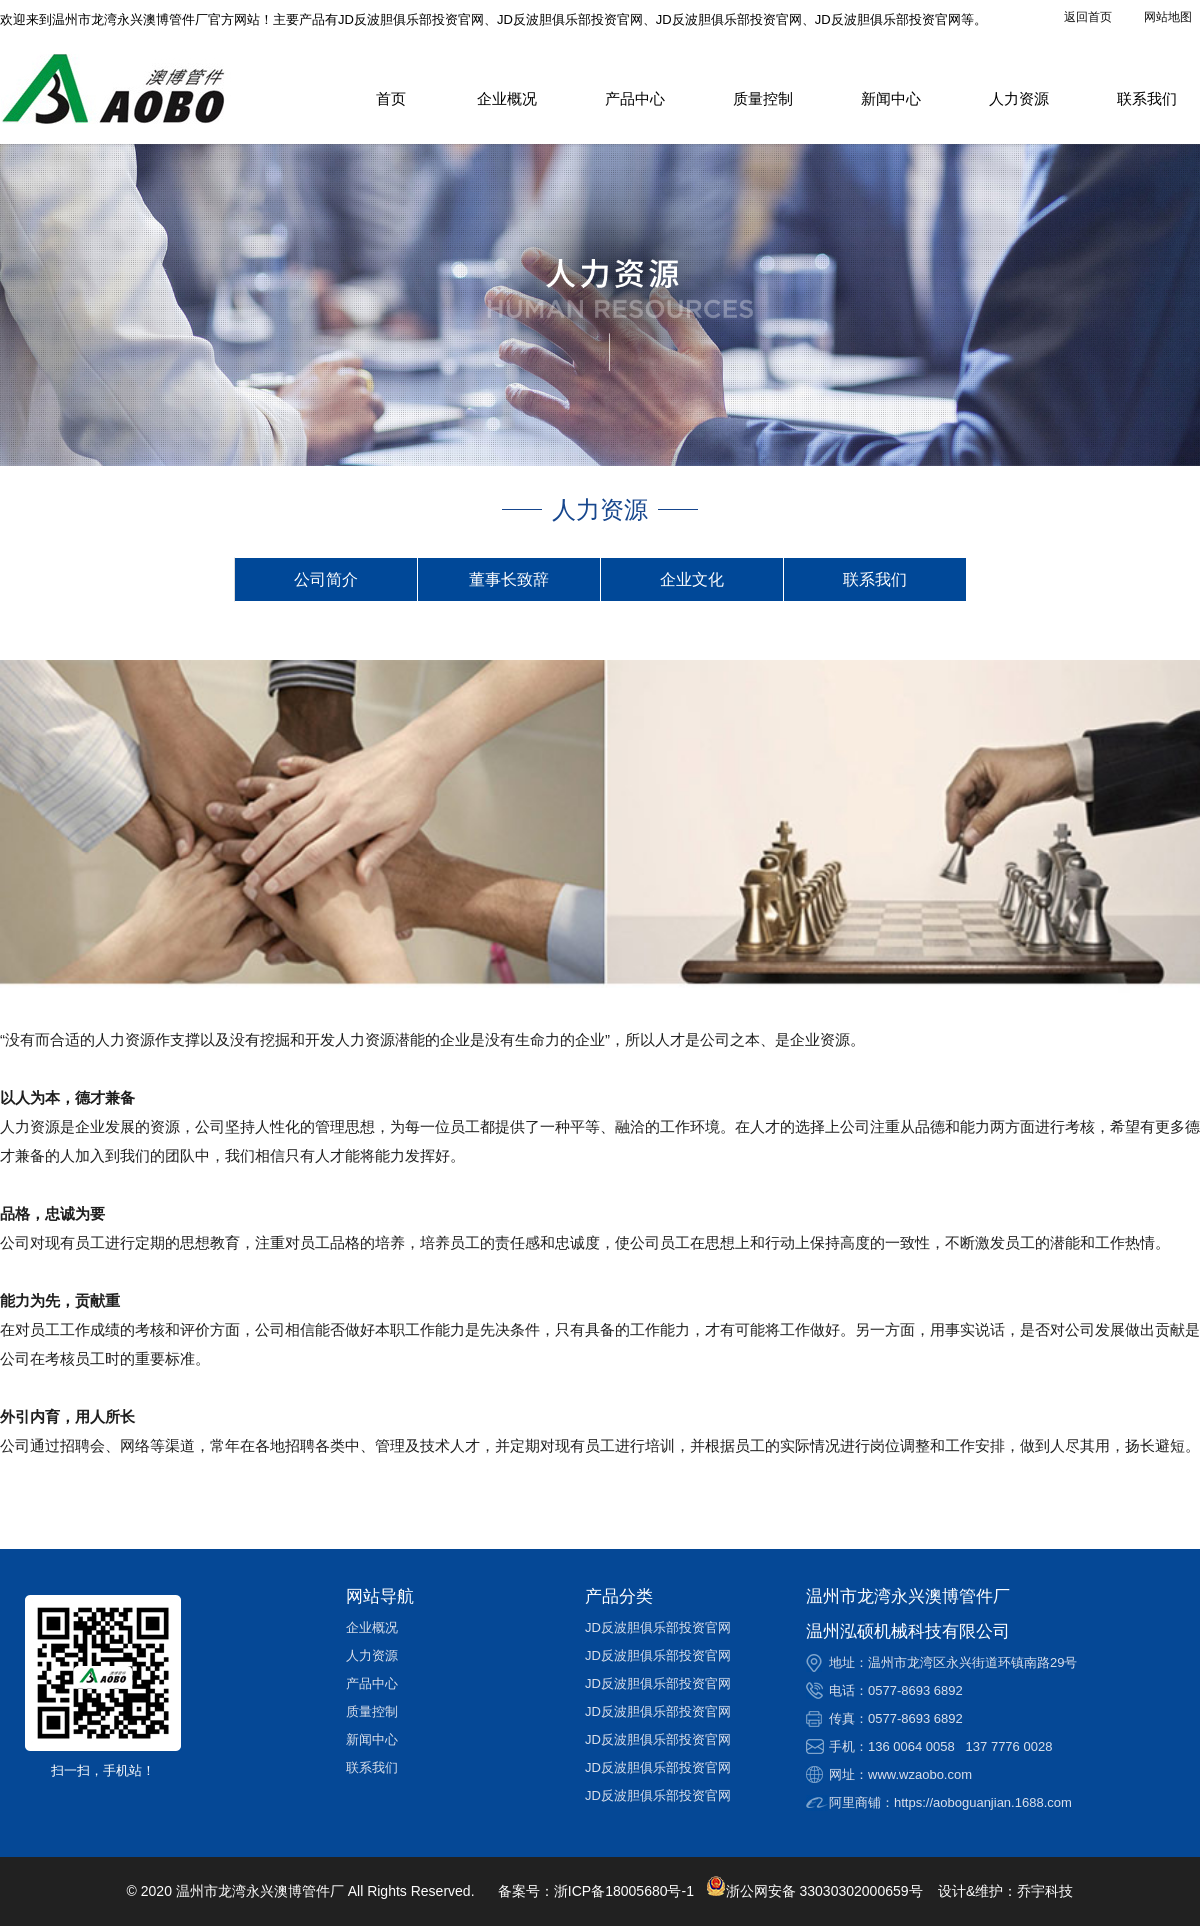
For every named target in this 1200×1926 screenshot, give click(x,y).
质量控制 (763, 98)
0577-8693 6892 (915, 1690)
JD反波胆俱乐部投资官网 (658, 1627)
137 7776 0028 (1009, 1746)
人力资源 (1019, 98)
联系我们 (1147, 98)
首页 (391, 98)
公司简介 (326, 579)
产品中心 (635, 98)
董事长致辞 (509, 579)
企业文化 (692, 579)
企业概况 (507, 98)
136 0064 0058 (911, 1746)
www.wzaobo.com (920, 1774)
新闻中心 (891, 98)
